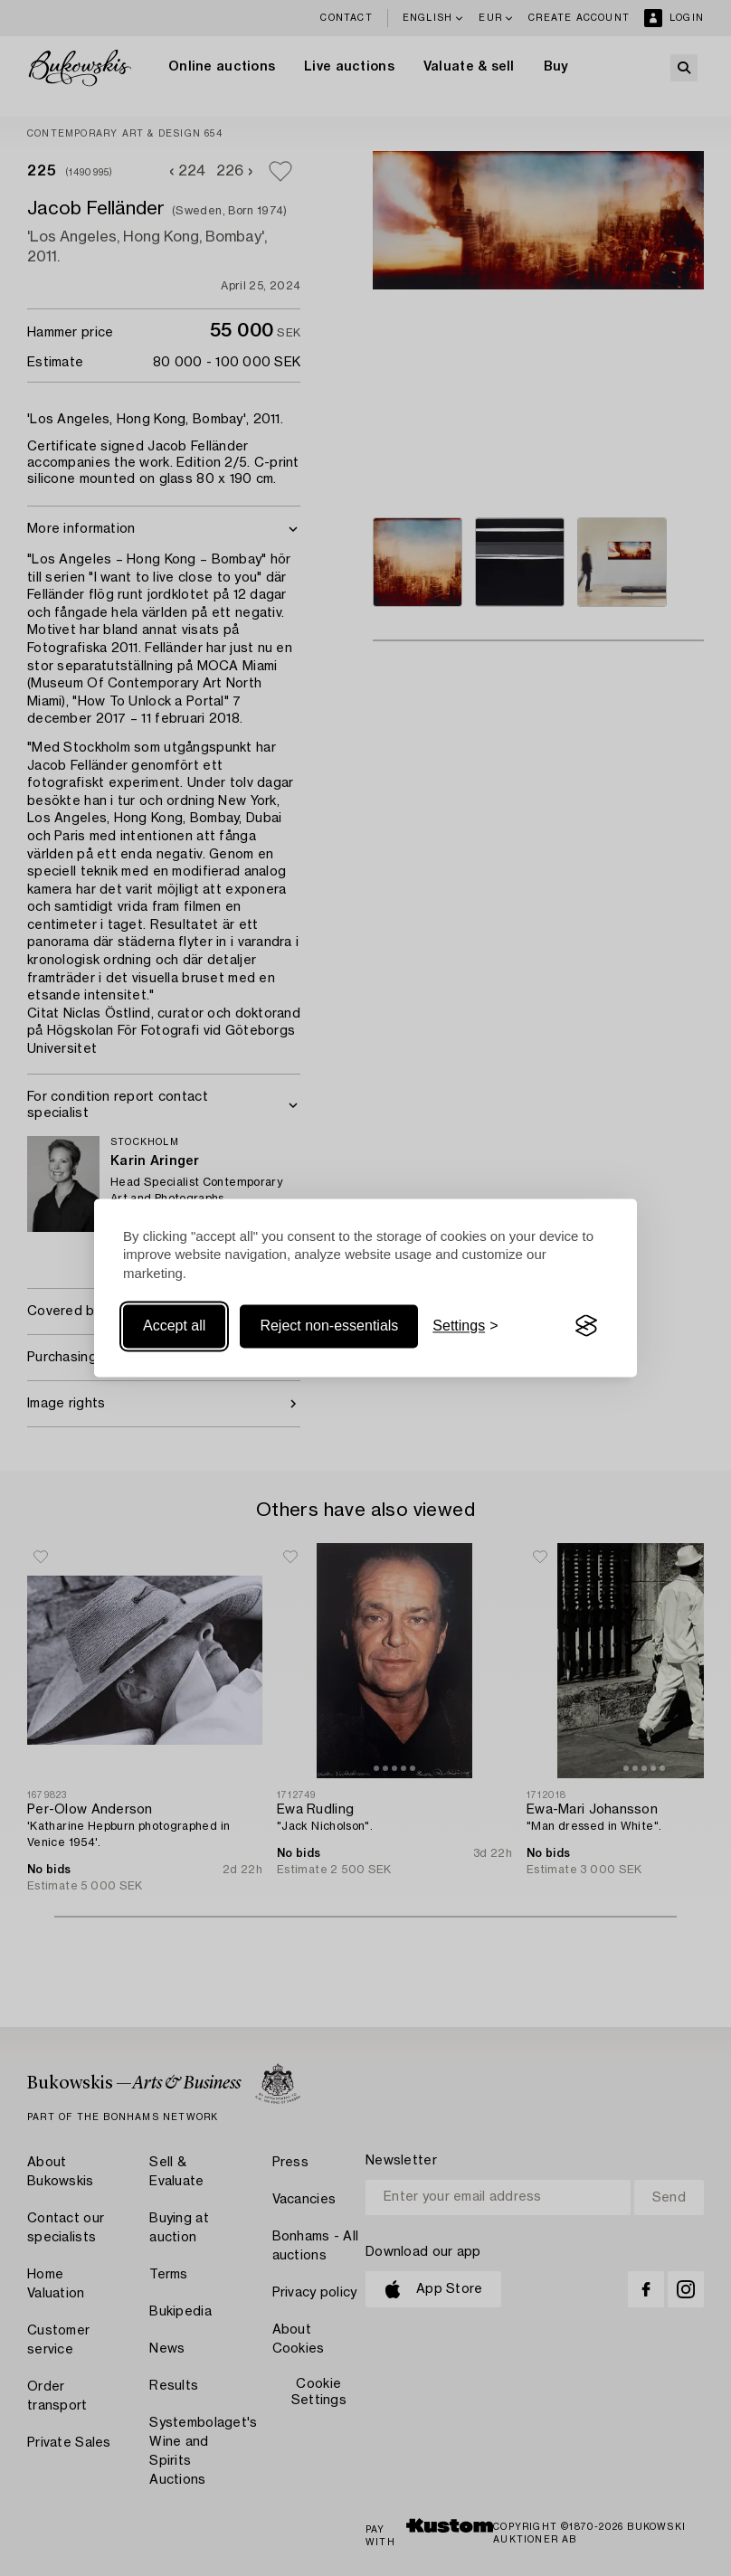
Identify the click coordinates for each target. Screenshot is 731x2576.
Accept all (174, 1325)
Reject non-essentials (329, 1325)
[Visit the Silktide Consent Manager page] (586, 1326)
